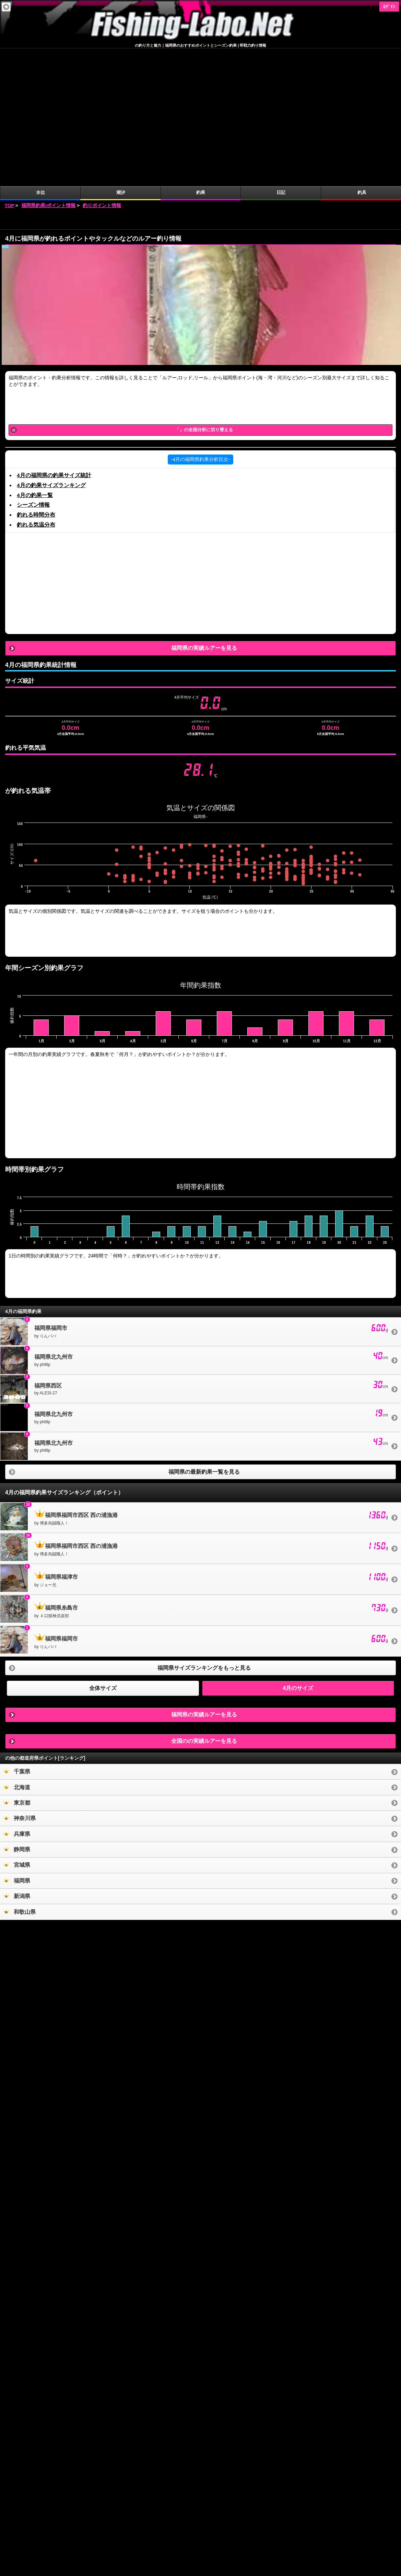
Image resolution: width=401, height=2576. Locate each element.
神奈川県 (19, 1680)
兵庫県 (16, 1696)
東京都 (16, 1665)
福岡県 (16, 1743)
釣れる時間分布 (36, 377)
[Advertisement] (200, 81)
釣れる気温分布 (36, 387)
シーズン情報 (33, 367)
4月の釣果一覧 (35, 357)
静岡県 (16, 1712)
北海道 (16, 1650)
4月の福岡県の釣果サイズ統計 (54, 338)
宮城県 (16, 1727)
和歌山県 (19, 1774)
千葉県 (16, 1634)
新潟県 (16, 1758)
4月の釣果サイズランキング (51, 347)
